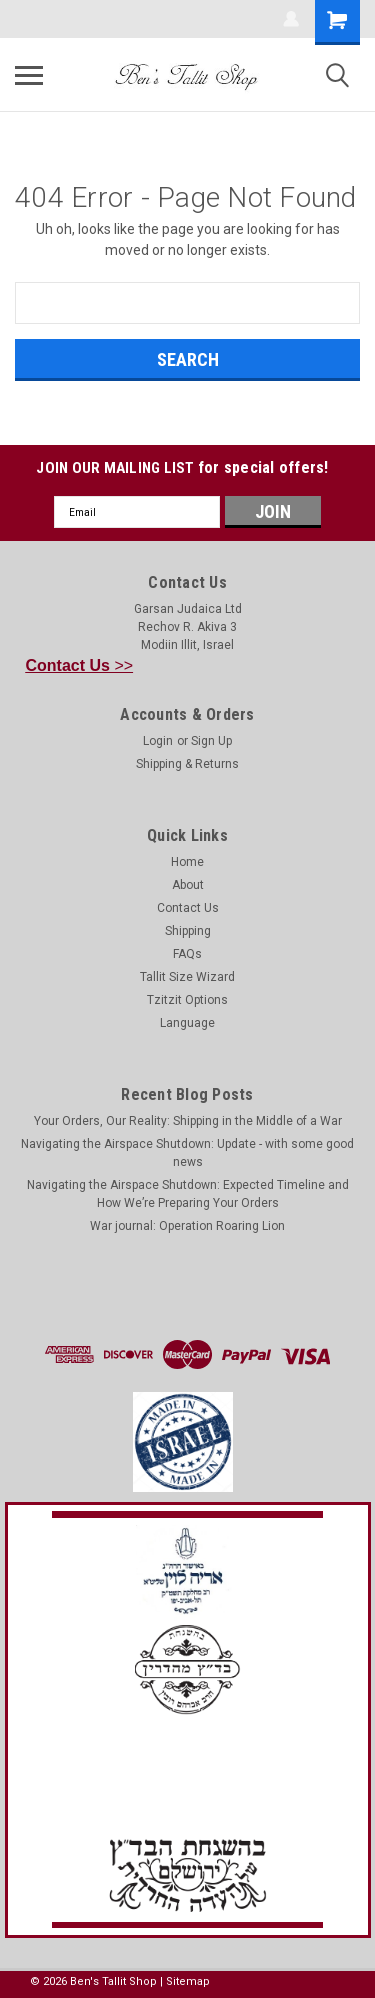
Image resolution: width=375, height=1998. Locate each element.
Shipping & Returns (187, 764)
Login (158, 741)
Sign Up (211, 741)
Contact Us (188, 908)
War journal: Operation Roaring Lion (187, 1226)
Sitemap (188, 1981)
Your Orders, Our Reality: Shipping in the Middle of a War (188, 1121)
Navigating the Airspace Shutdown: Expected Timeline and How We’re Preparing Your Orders (188, 1194)
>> (80, 665)
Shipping (188, 931)
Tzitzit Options (187, 1000)
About (188, 885)
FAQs (187, 954)
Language (187, 1023)
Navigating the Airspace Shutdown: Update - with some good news (187, 1153)
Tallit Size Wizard (187, 977)
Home (187, 862)
